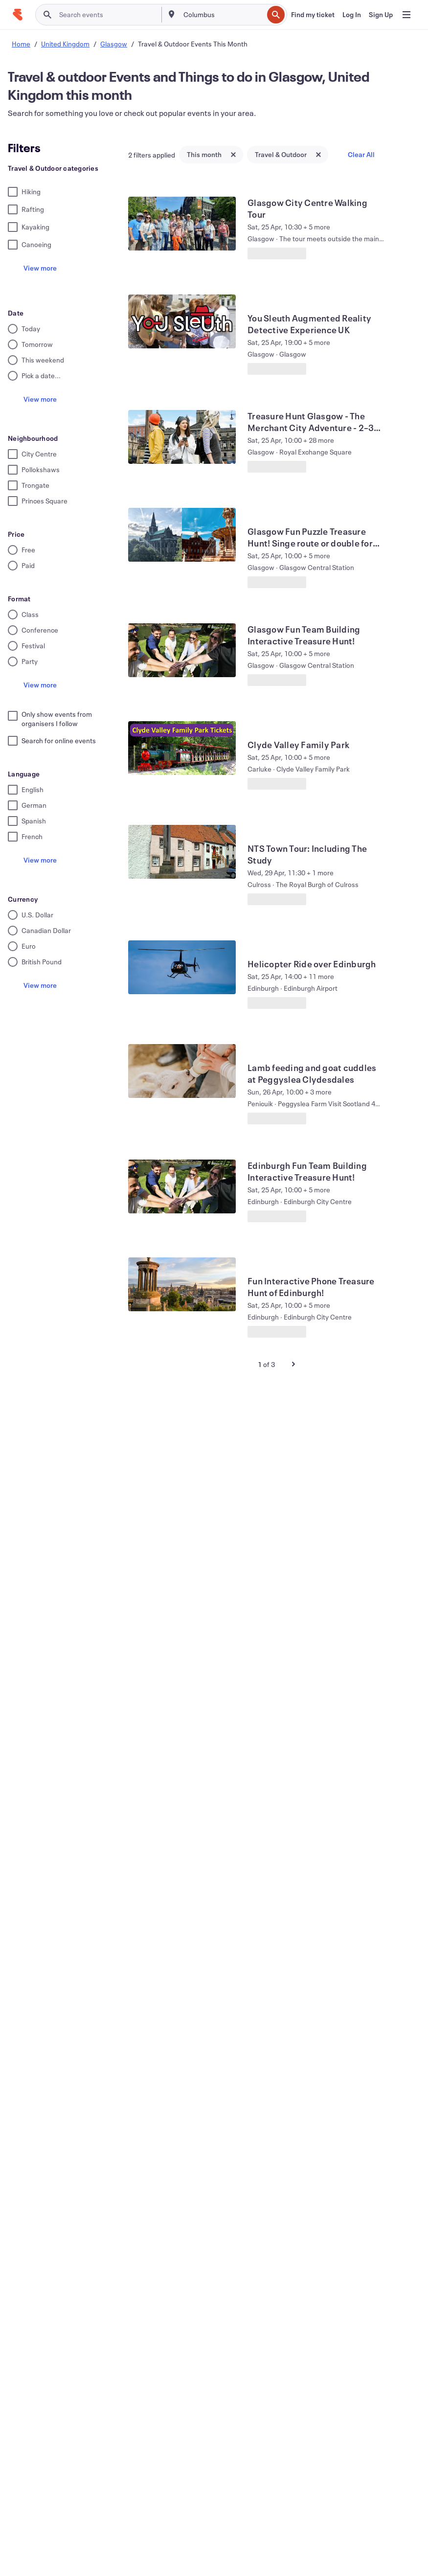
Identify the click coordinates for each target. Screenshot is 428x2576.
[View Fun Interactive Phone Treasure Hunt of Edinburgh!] (182, 1284)
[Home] (17, 15)
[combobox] (223, 14)
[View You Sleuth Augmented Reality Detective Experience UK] (182, 321)
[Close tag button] (233, 154)
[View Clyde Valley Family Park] (182, 748)
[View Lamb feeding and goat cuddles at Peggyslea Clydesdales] (182, 1071)
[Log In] (351, 14)
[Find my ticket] (312, 14)
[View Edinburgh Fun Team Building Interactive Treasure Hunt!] (182, 1186)
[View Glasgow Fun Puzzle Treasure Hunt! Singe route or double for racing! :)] (182, 535)
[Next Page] (293, 1364)
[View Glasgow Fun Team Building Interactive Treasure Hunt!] (182, 650)
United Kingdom (65, 43)
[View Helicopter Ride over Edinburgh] (182, 967)
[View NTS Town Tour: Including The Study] (182, 852)
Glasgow (113, 43)
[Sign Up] (381, 14)
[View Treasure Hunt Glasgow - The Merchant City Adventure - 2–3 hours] (182, 437)
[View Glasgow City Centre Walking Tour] (182, 224)
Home (21, 43)
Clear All (361, 154)
